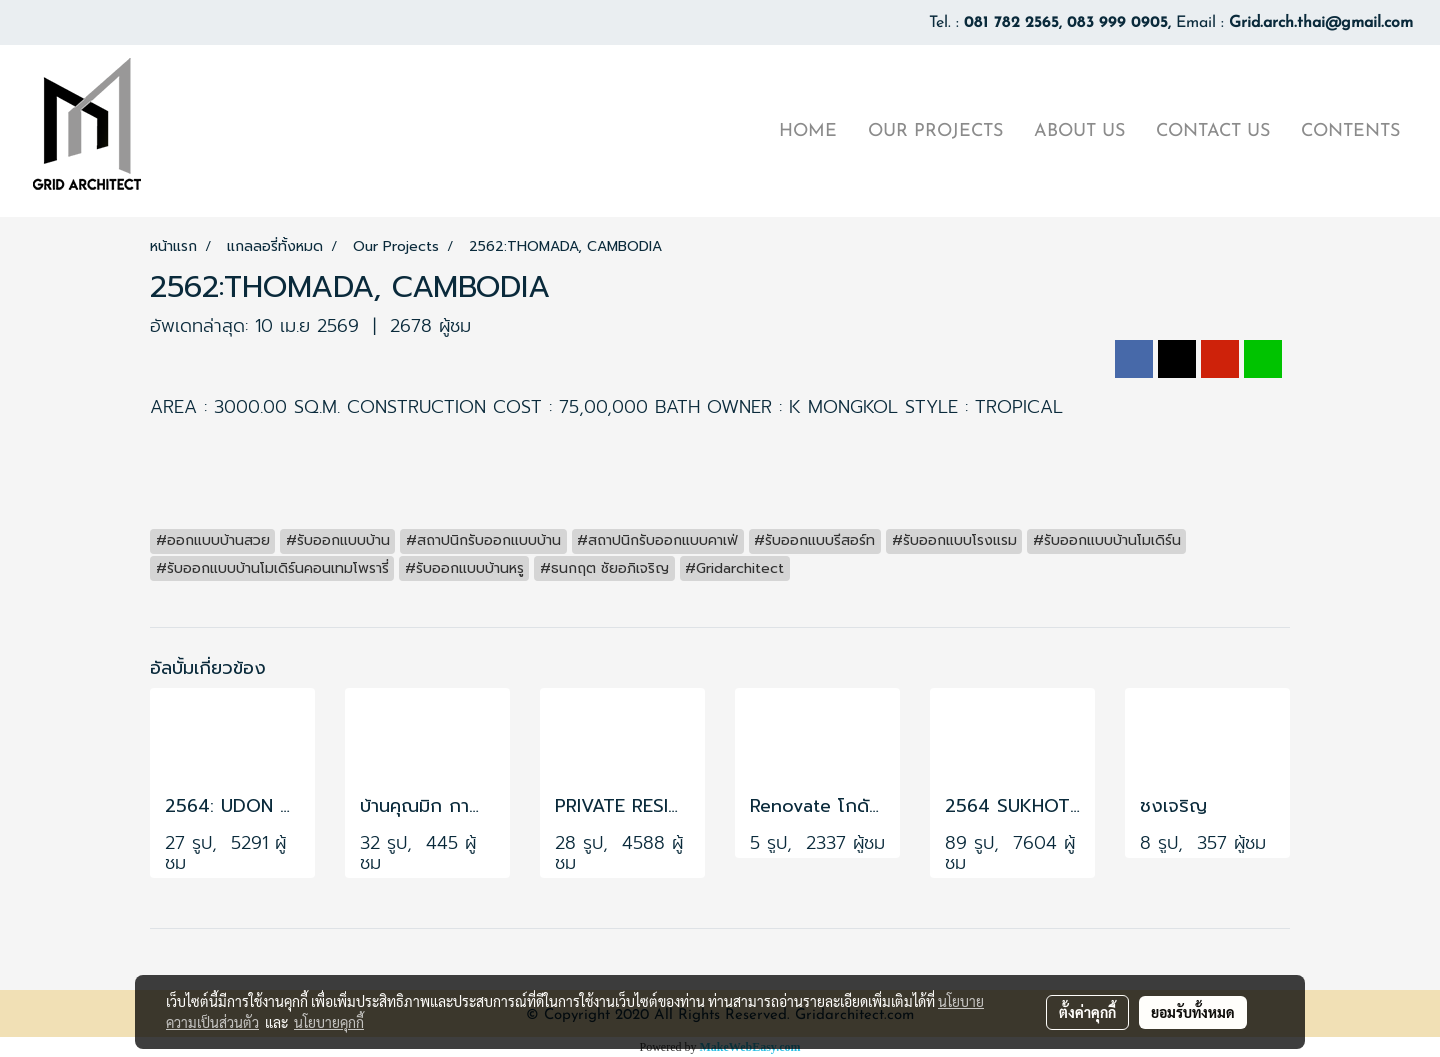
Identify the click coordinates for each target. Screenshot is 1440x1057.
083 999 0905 (1117, 23)
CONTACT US (1213, 131)
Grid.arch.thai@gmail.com (1321, 23)
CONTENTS (1350, 131)
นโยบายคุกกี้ (329, 1022)
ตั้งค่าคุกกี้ (1087, 1012)
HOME (808, 131)
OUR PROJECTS (935, 131)
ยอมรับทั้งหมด (1193, 1012)
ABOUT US (1079, 131)
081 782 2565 (1011, 23)
